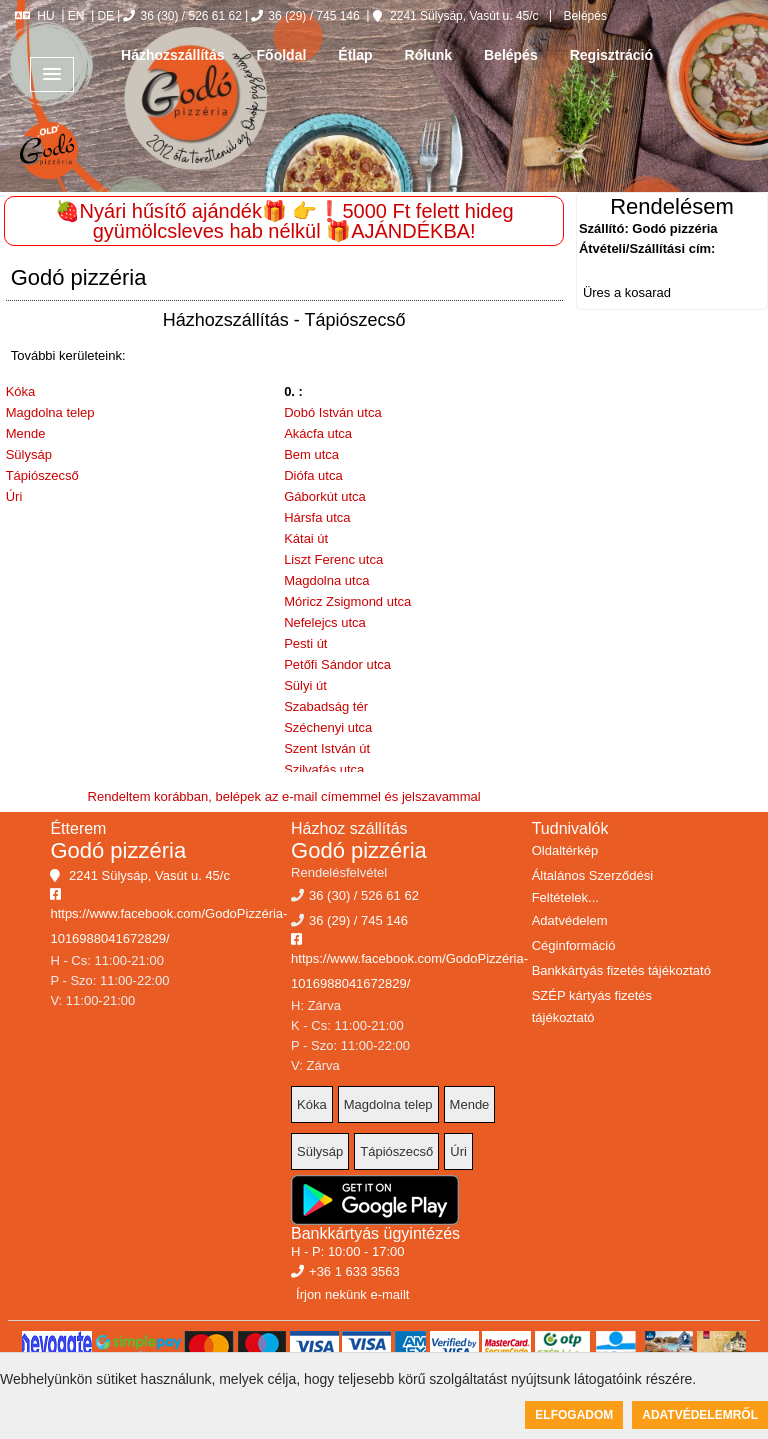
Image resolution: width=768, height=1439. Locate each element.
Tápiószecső (42, 475)
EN (76, 16)
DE (105, 16)
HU (34, 16)
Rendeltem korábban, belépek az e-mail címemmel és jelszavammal (284, 796)
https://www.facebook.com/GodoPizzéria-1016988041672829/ (168, 917)
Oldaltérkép (565, 850)
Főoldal (282, 55)
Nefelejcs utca (325, 622)
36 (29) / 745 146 (305, 16)
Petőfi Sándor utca (337, 664)
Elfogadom (574, 1415)
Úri (14, 496)
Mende (26, 433)
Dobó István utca (333, 412)
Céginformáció (574, 945)
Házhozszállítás (172, 55)
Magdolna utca (326, 580)
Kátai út (306, 538)
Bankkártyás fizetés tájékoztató (621, 970)
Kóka (21, 391)
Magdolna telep (50, 412)
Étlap (355, 55)
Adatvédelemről (700, 1415)
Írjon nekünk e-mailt (352, 1294)
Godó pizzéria (118, 850)
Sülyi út (305, 685)
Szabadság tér (326, 706)
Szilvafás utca (324, 769)
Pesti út (305, 643)
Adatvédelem (570, 920)
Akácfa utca (318, 433)
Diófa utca (313, 475)
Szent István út (327, 748)
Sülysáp (29, 454)
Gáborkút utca (325, 496)
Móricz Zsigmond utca (347, 601)
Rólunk (428, 55)
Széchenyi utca (328, 727)
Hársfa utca (317, 517)
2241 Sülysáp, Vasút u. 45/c (456, 16)
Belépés (583, 16)
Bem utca (311, 454)
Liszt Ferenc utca (333, 559)
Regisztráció (611, 55)
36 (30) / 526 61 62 (182, 16)
